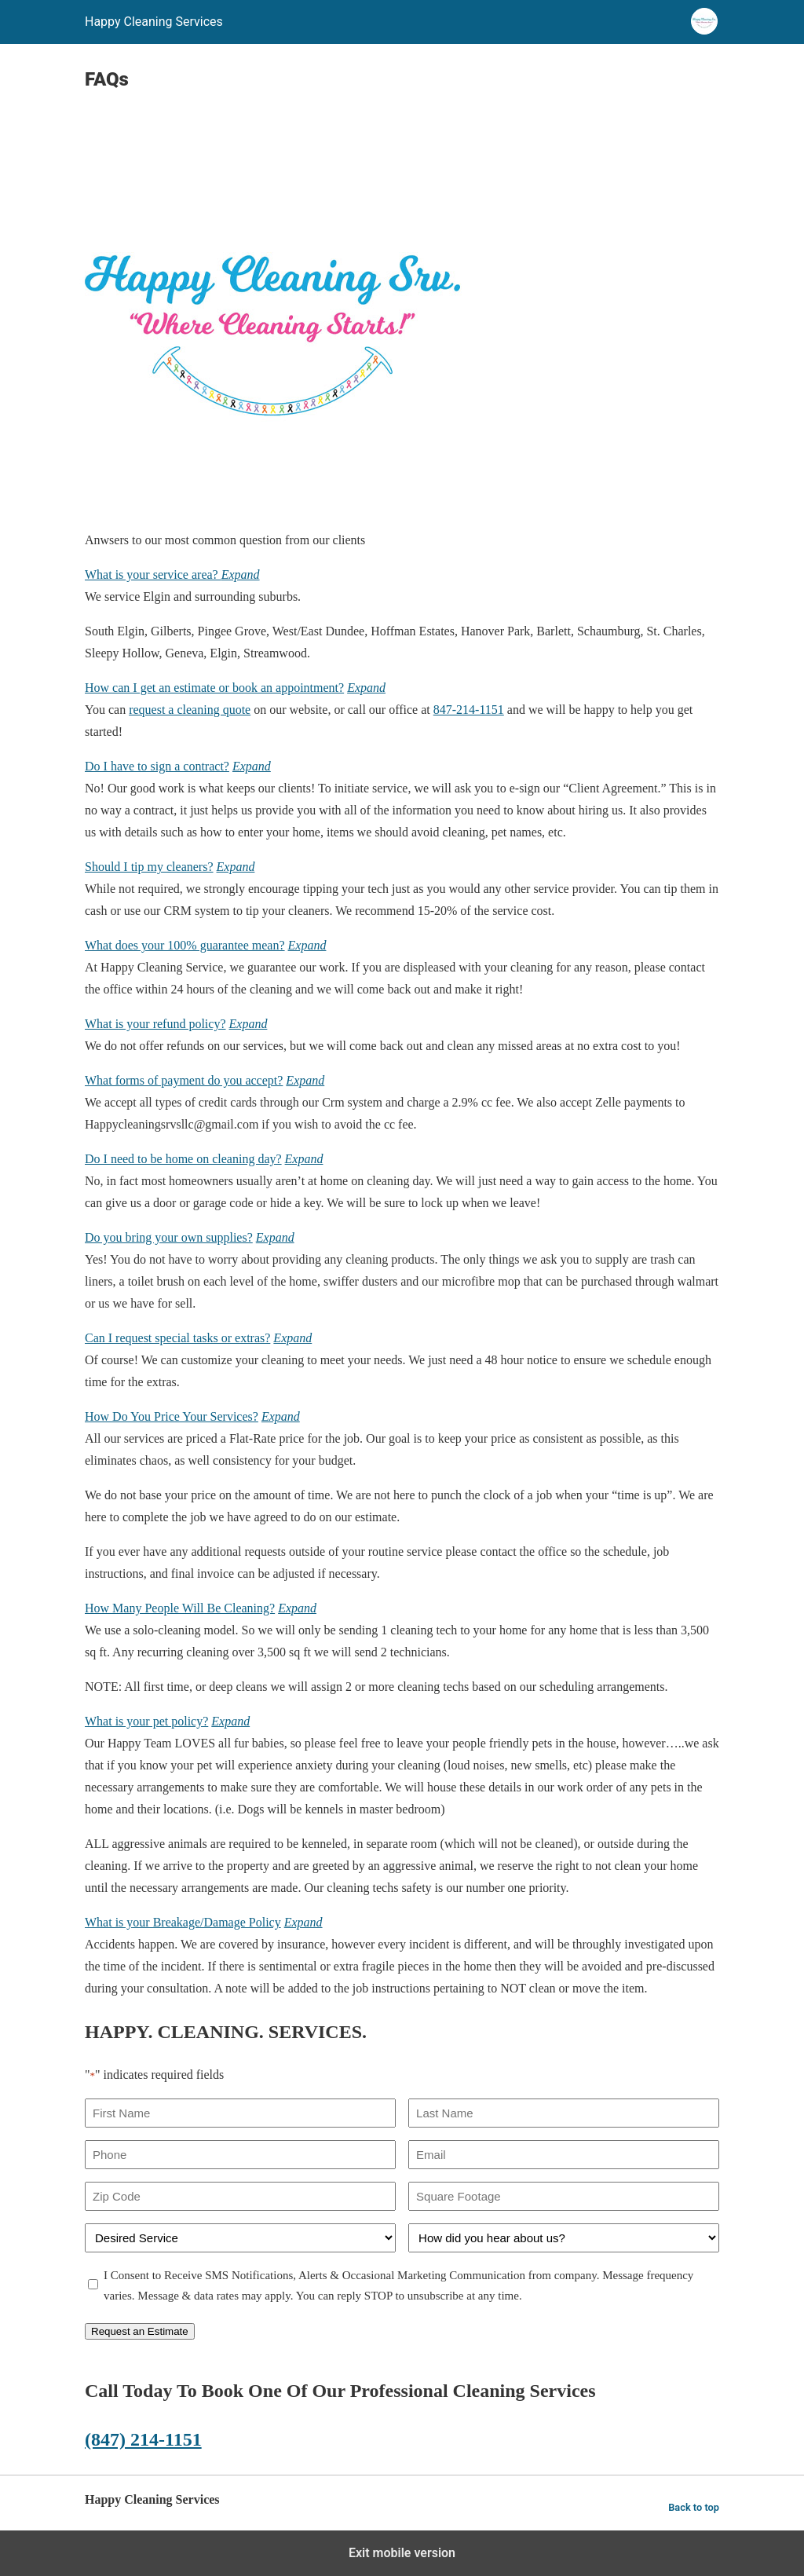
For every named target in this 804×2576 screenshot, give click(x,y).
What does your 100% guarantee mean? (185, 945)
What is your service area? (153, 574)
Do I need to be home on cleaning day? (183, 1158)
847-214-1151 (468, 709)
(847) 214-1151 (143, 2439)
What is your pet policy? (146, 1721)
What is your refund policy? (155, 1023)
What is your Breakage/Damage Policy (183, 1922)
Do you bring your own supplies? (169, 1237)
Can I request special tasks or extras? (177, 1338)
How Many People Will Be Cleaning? (180, 1608)
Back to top (693, 2507)
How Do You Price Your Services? (171, 1416)
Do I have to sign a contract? (157, 766)
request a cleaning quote (189, 709)
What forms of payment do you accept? (184, 1080)
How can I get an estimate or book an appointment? (214, 687)
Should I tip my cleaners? (149, 866)
